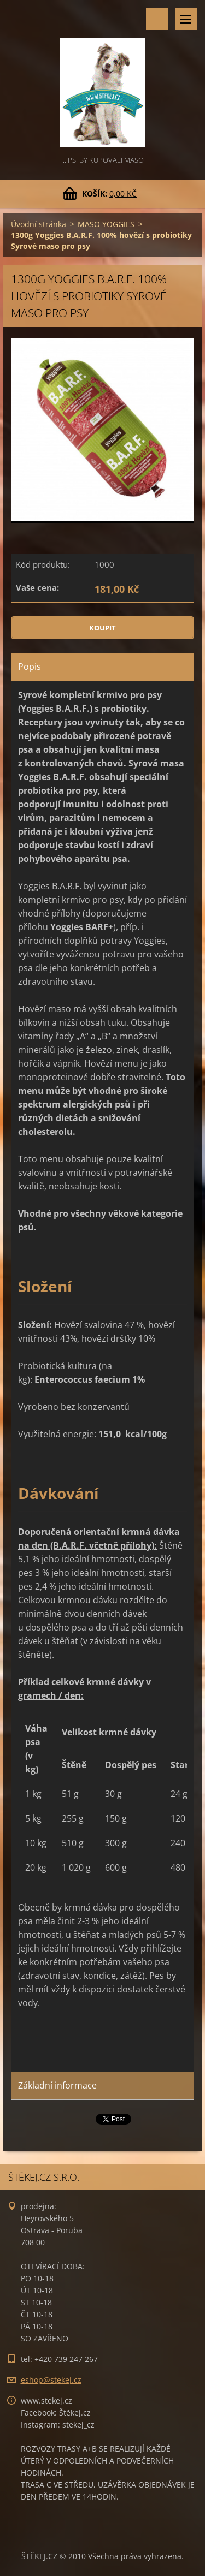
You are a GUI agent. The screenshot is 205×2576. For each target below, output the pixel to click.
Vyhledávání (157, 19)
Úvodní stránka (38, 224)
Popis (29, 667)
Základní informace (57, 2085)
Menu (186, 19)
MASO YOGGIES (106, 224)
